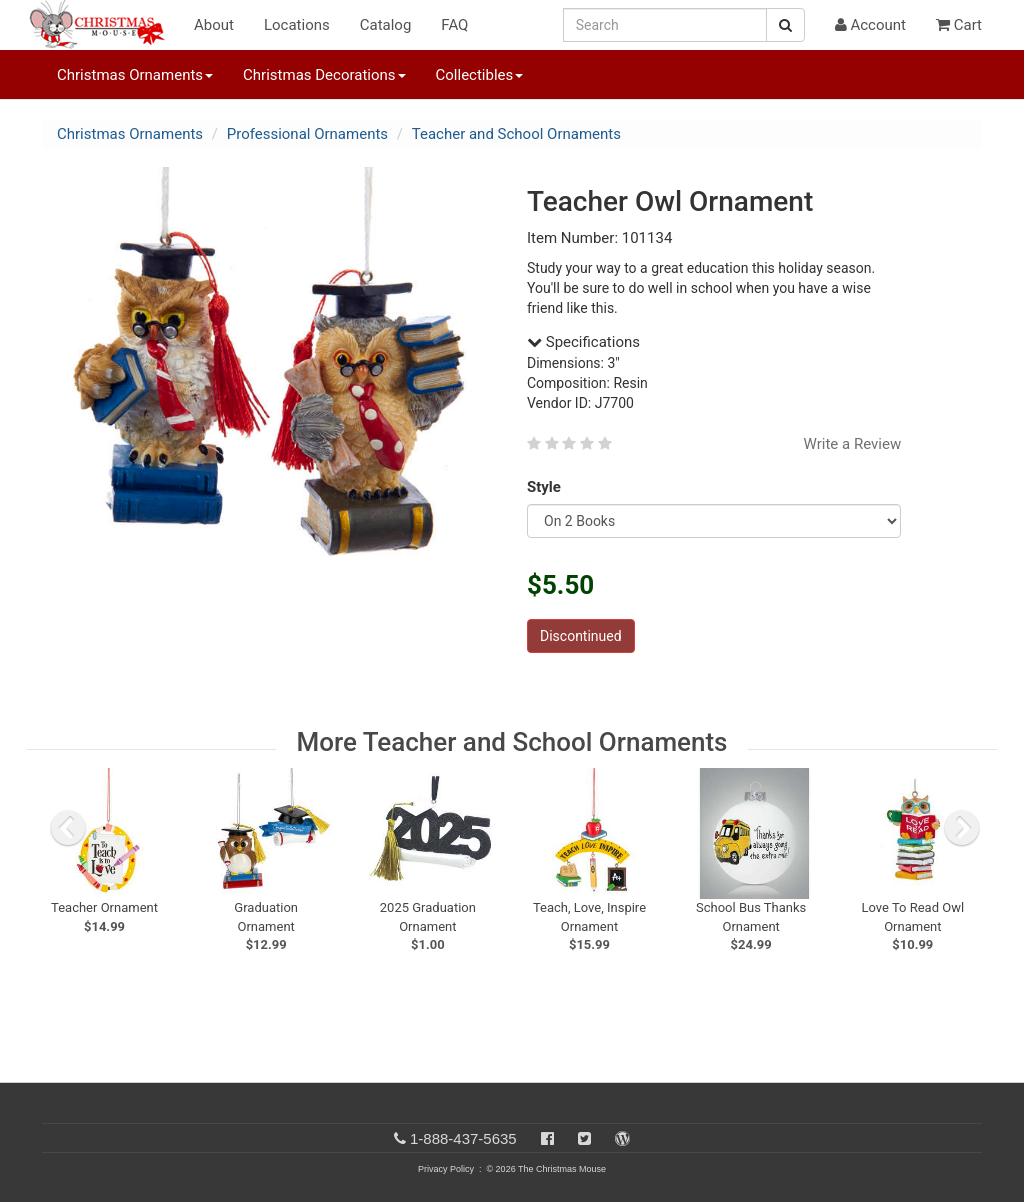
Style (547, 487)
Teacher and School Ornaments (516, 134)
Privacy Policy (446, 1169)
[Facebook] (547, 1138)
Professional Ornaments (307, 134)
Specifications (583, 342)
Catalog (386, 25)
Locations (297, 25)
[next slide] (962, 828)
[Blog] (622, 1138)
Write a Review (853, 444)
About (214, 25)
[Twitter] (584, 1138)
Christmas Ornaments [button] (135, 75)
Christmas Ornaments (130, 134)
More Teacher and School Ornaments (511, 742)
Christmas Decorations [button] (324, 75)
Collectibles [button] (480, 75)
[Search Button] (785, 25)
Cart (959, 25)
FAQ (454, 25)
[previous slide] (68, 828)
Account (870, 25)
